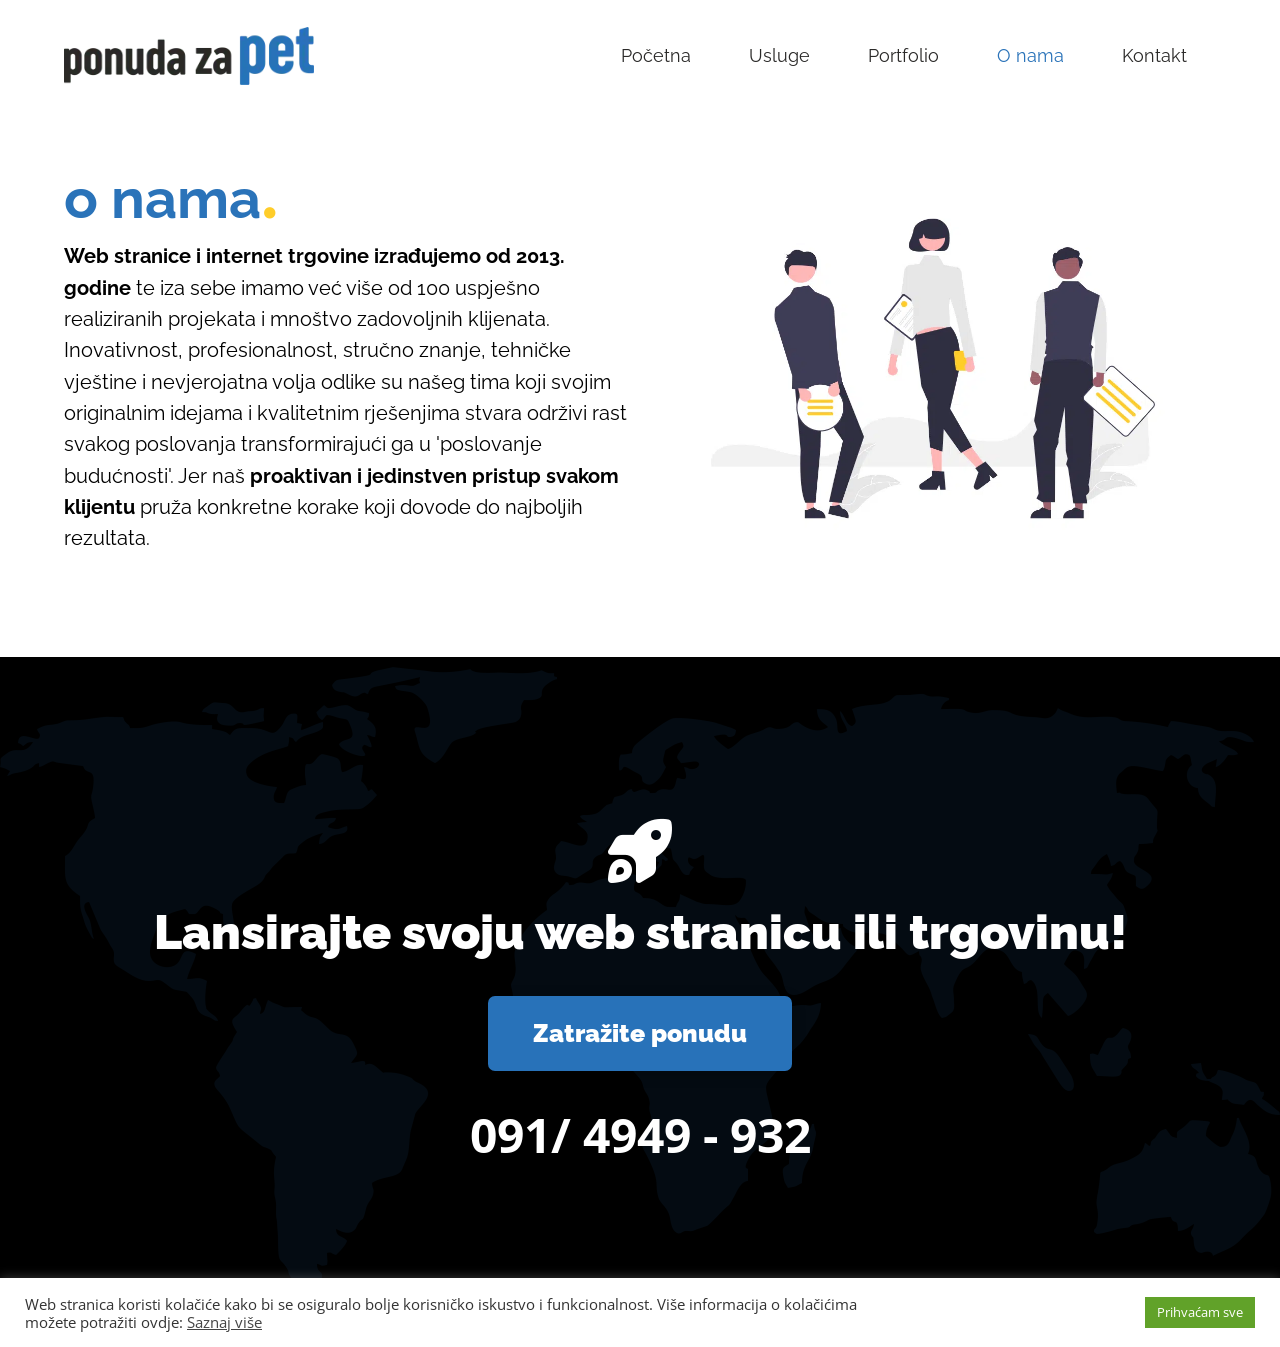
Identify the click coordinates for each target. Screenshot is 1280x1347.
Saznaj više (224, 1322)
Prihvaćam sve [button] (1200, 1312)
